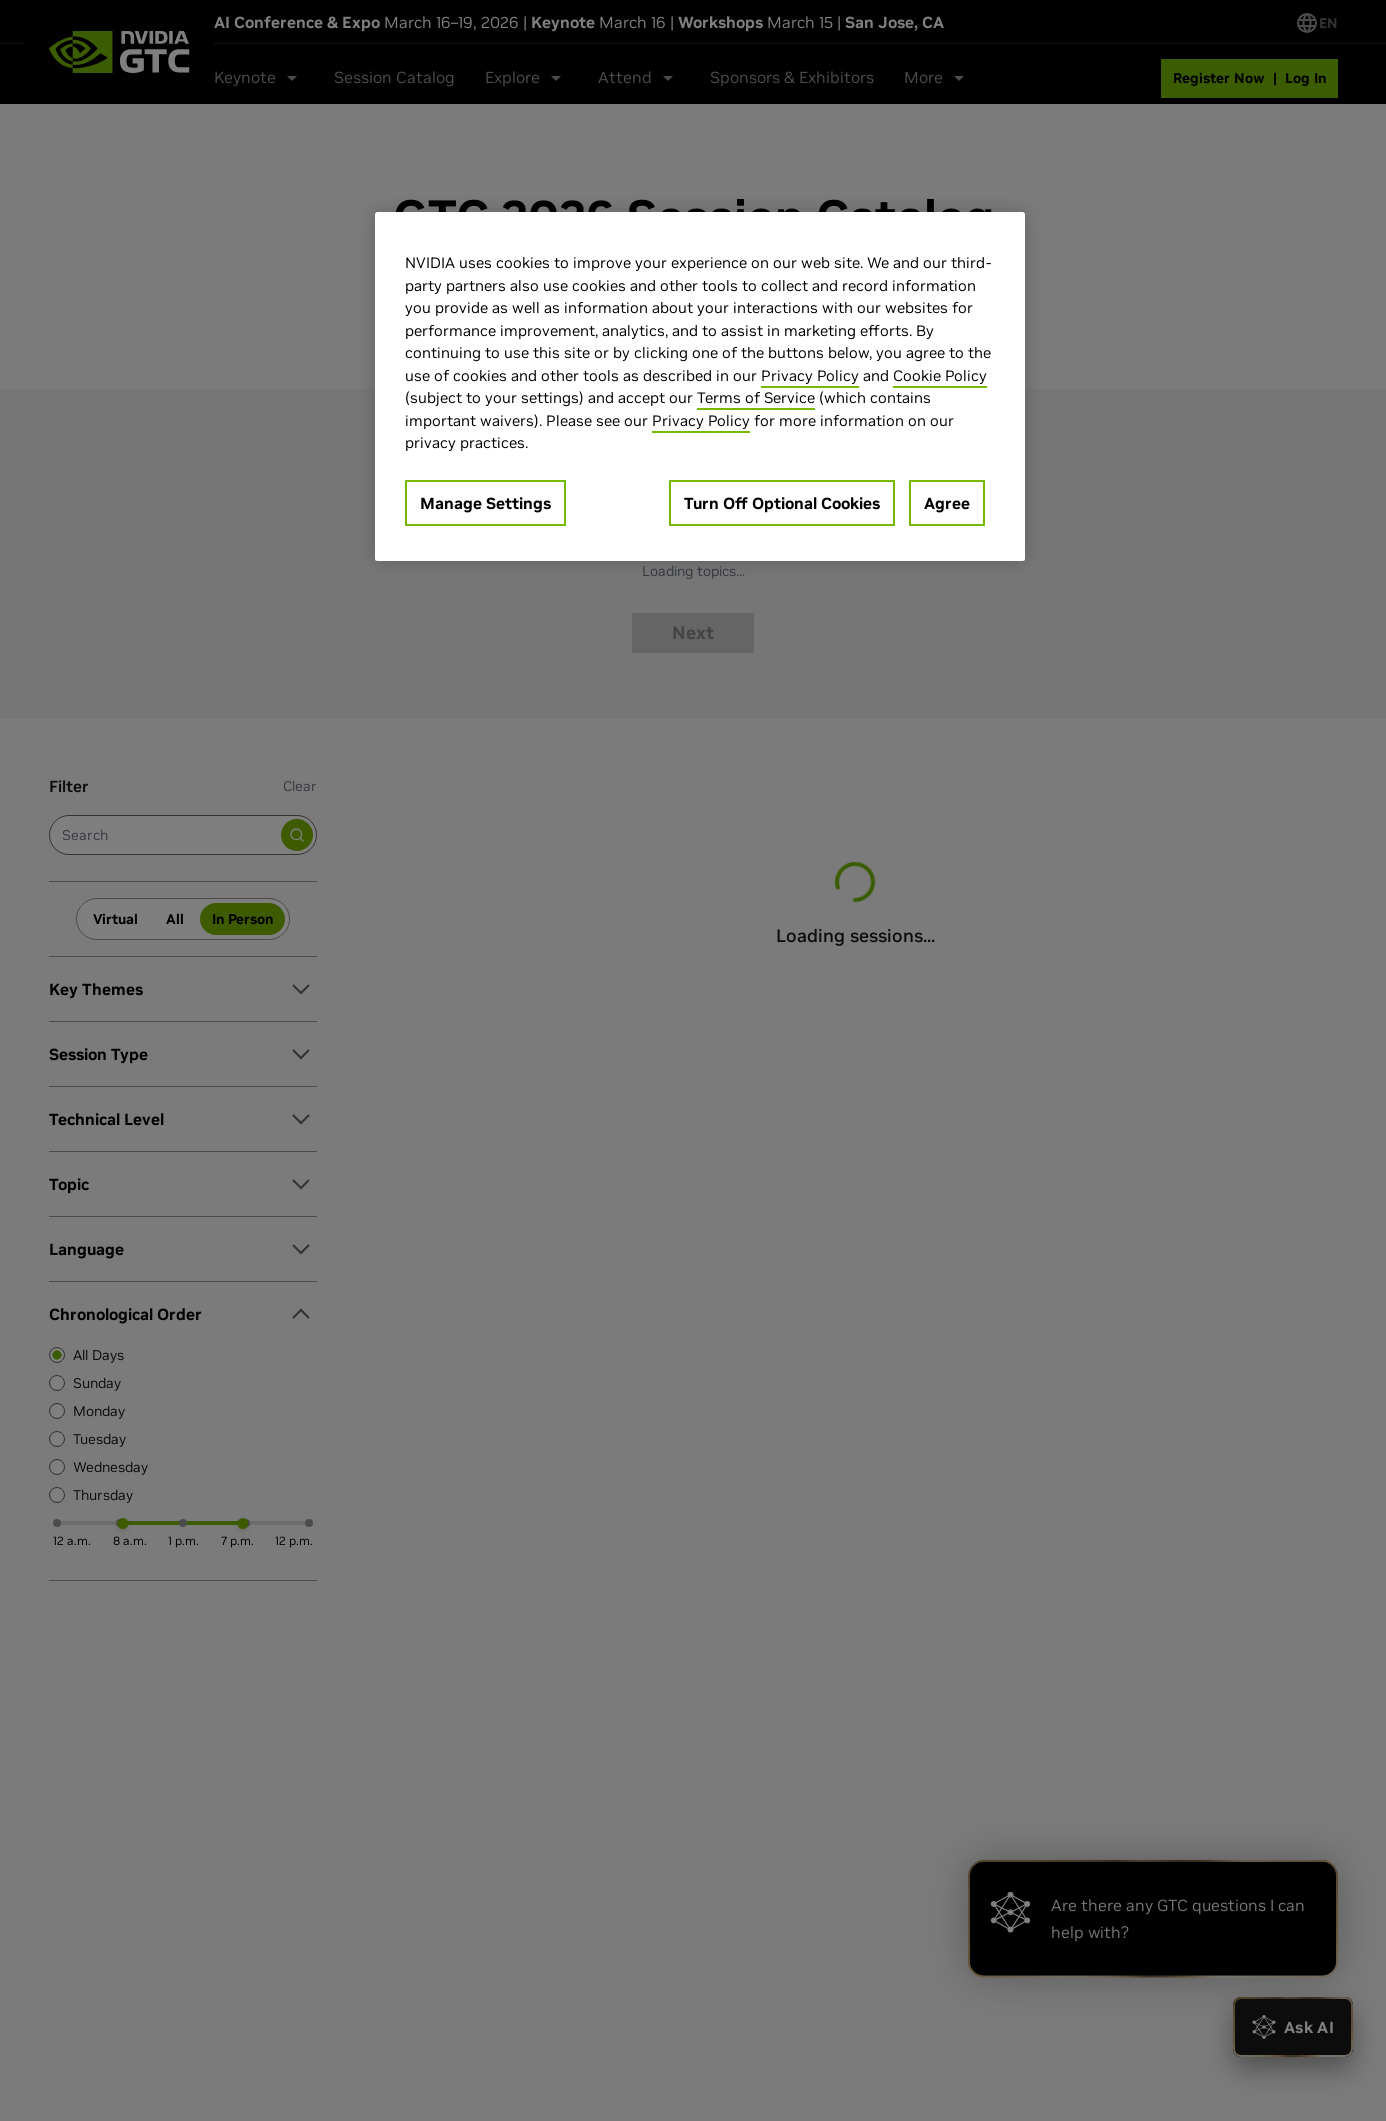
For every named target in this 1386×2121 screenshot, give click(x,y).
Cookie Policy (940, 375)
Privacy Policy (810, 375)
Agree (947, 503)
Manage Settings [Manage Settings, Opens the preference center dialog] (485, 503)
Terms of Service (756, 397)
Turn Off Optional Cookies (782, 503)
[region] (700, 386)
